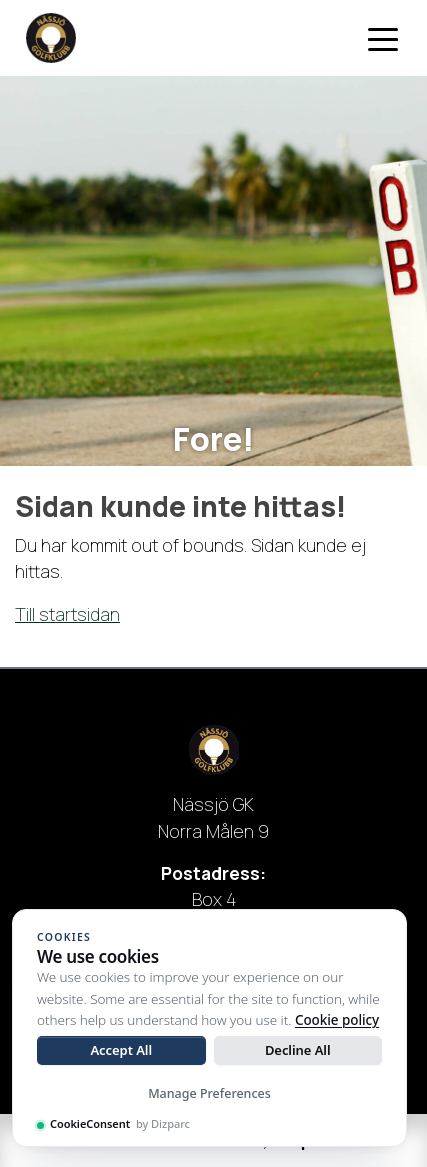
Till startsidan (67, 614)
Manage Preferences (209, 1093)
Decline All (298, 1050)
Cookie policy (337, 1020)
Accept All (121, 1050)
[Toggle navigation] (383, 38)
